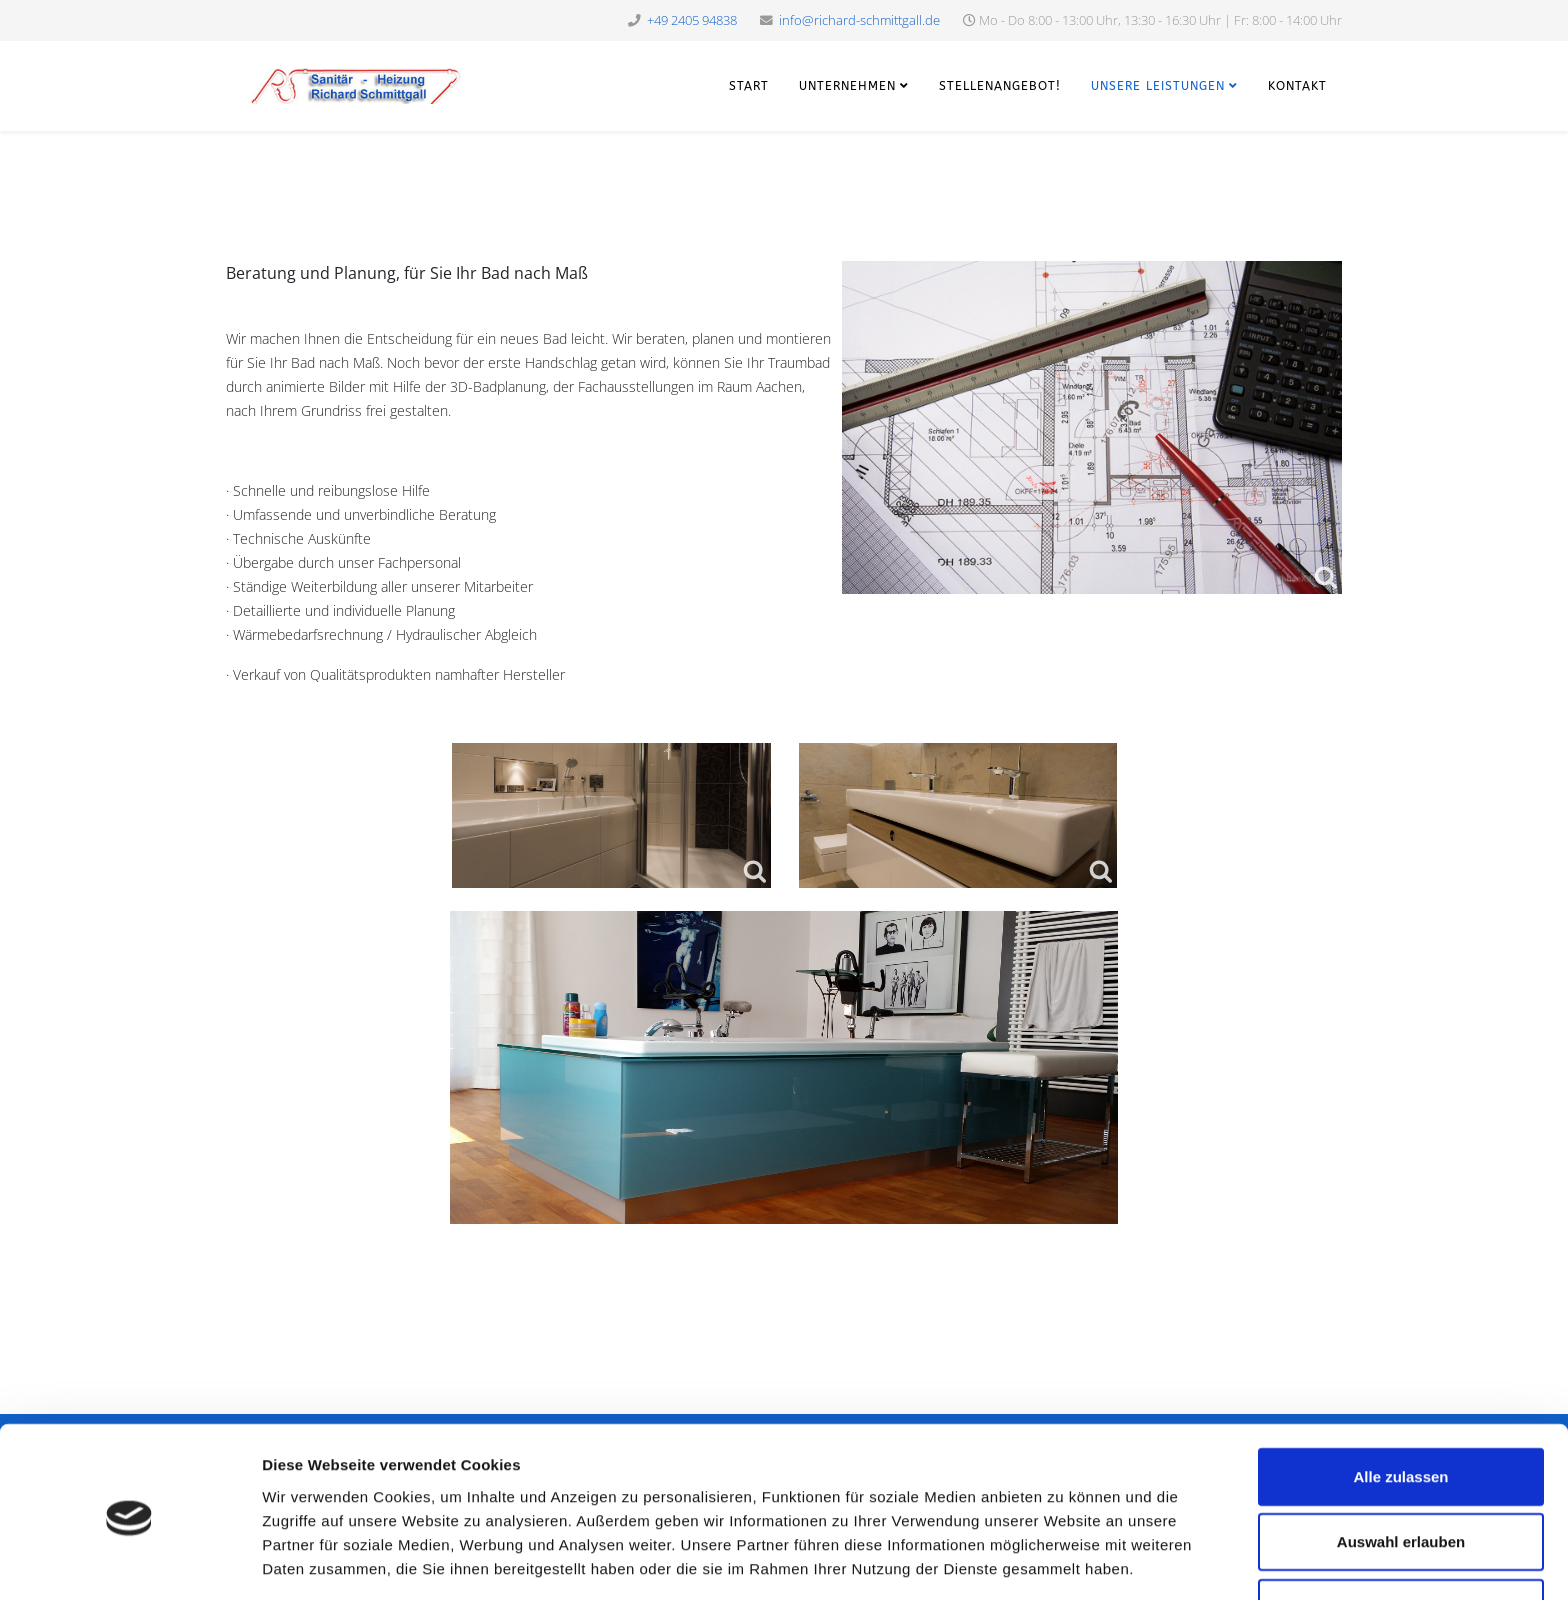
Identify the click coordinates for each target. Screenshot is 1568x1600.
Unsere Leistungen (1158, 86)
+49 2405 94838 (692, 20)
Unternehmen (847, 86)
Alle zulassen (1400, 1403)
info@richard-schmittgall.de (859, 20)
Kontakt (1297, 86)
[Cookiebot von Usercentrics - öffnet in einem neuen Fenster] (129, 1561)
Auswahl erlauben (1401, 1469)
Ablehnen (1401, 1534)
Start (749, 86)
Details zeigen (1063, 1560)
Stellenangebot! (1000, 86)
